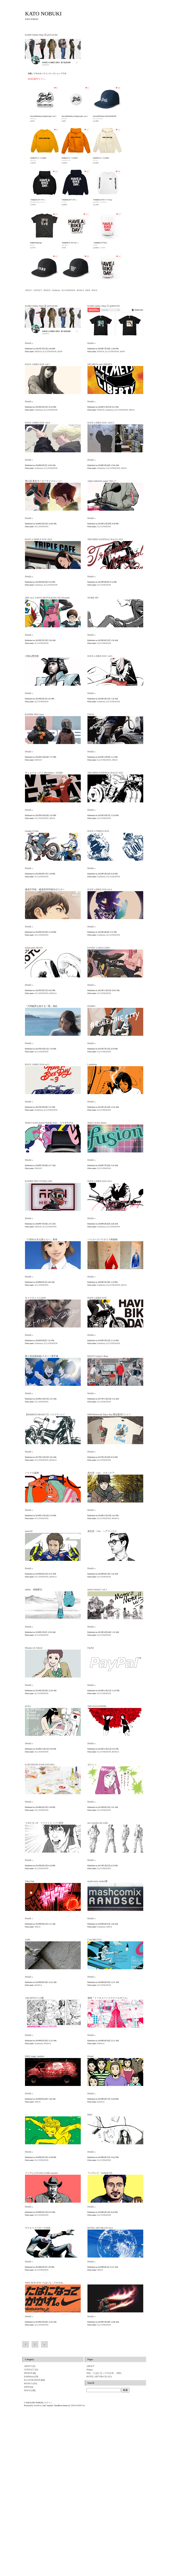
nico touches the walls (97, 1592)
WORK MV (93, 366)
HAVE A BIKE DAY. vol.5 (99, 425)
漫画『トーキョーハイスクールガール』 (108, 1767)
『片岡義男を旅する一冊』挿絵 (41, 775)
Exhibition (56, 59)
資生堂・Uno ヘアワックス (102, 1300)
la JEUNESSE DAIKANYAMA (40, 1533)
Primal (90, 1825)
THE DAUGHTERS (97, 1475)
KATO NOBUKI (43, 14)
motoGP (29, 1300)
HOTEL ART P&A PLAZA (100, 1997)
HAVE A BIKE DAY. (97, 1067)
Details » (29, 112)
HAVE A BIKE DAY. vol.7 (37, 133)
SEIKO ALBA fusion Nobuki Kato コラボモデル (49, 892)
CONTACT (37, 59)
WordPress (37, 2164)
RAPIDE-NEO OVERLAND (38, 950)
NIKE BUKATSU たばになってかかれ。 (45, 2052)
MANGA (80, 59)
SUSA (28, 1475)
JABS (27, 1708)
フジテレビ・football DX (99, 1942)
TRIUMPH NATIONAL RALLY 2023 (105, 308)
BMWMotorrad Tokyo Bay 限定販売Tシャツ (109, 1183)
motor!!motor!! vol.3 (97, 1358)
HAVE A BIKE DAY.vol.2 (99, 950)
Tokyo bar (29, 1650)
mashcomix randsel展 (97, 1650)
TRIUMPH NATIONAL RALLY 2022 (105, 542)
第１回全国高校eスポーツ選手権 (41, 1125)
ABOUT (28, 59)
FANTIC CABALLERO (98, 717)
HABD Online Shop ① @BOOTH (103, 75)
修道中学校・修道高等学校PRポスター (45, 658)
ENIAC (91, 483)
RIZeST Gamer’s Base (97, 1125)
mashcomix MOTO (34, 717)
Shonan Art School (33, 1417)
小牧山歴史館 (32, 425)
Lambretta (92, 833)
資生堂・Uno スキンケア (101, 1242)
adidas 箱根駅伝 (33, 1358)
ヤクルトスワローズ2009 (37, 1997)
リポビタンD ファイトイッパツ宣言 (44, 1592)
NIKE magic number (34, 1825)
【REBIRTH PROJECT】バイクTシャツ (45, 1183)
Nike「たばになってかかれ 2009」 (105, 2132)
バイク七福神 (32, 1242)
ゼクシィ (92, 1533)
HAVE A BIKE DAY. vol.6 (37, 191)
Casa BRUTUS (94, 1708)
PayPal (90, 1417)
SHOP (87, 59)
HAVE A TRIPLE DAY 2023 (38, 308)
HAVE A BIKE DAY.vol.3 (37, 833)
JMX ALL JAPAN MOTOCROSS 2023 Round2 (47, 366)
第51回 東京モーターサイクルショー (43, 250)
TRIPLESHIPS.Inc (78, 2164)
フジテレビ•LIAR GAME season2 (41, 1942)
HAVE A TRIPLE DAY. (98, 600)
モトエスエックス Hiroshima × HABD (44, 542)
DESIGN (47, 59)
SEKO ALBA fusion (97, 892)
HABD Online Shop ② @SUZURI (41, 35)
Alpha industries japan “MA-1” (102, 250)
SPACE (94, 59)
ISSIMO (91, 775)
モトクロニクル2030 (35, 1067)
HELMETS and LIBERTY (99, 133)
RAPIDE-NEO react (34, 483)
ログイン (48, 2161)
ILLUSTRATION (68, 59)
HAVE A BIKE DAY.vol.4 (99, 658)
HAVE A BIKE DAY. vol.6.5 (100, 191)
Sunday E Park (32, 600)
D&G (90, 1883)
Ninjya (90, 2128)
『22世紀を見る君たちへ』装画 (41, 1008)
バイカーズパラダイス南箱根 (102, 1008)
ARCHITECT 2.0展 (34, 1767)
